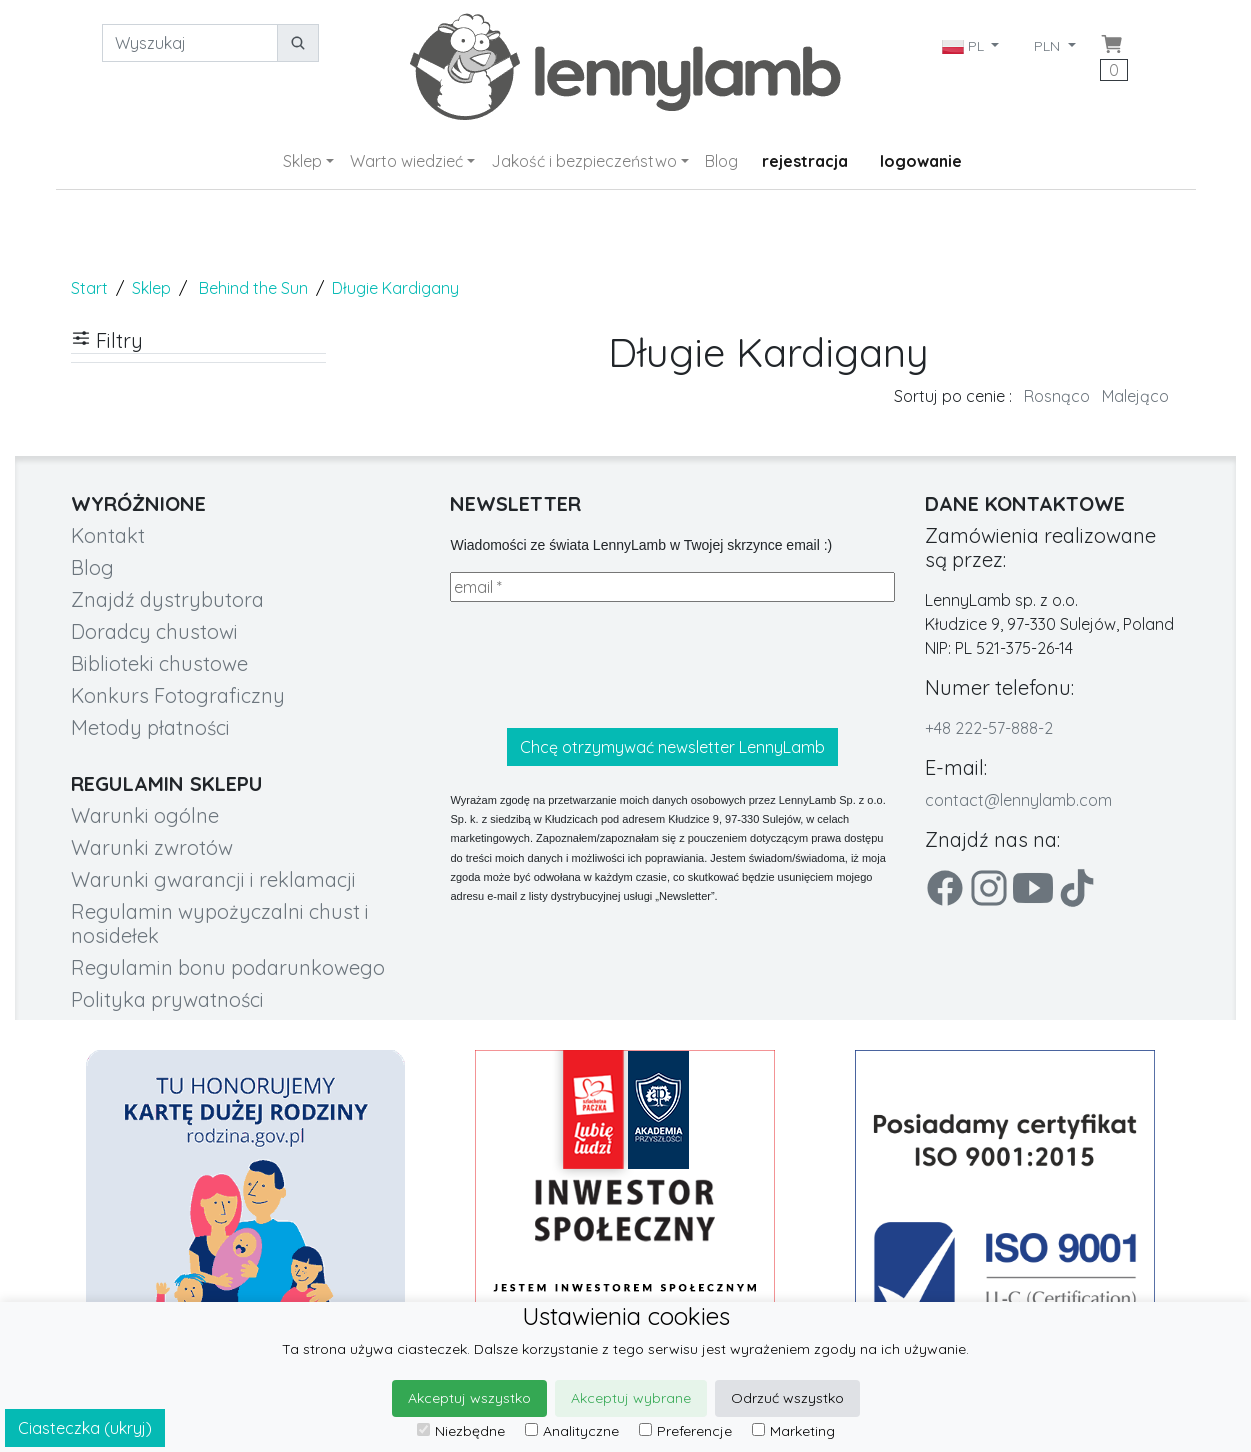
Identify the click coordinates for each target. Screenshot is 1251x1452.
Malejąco (1135, 396)
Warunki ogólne (145, 815)
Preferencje (685, 1431)
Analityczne (572, 1431)
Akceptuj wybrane (631, 1398)
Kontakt (108, 535)
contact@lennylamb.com (1018, 800)
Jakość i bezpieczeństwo (584, 161)
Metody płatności (150, 727)
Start (89, 288)
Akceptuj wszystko (469, 1398)
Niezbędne (461, 1431)
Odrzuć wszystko (787, 1398)
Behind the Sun (253, 288)
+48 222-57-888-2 (989, 728)
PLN (1049, 46)
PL (965, 46)
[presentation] (602, 665)
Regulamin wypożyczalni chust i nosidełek (220, 923)
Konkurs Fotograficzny (178, 695)
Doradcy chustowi (154, 631)
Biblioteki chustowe (159, 663)
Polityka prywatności (167, 999)
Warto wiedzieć (406, 161)
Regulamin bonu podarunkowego (228, 967)
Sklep (302, 161)
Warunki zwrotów (152, 847)
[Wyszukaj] (190, 43)
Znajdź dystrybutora (167, 599)
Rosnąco (1057, 396)
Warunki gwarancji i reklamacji (213, 879)
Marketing (793, 1431)
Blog (721, 161)
